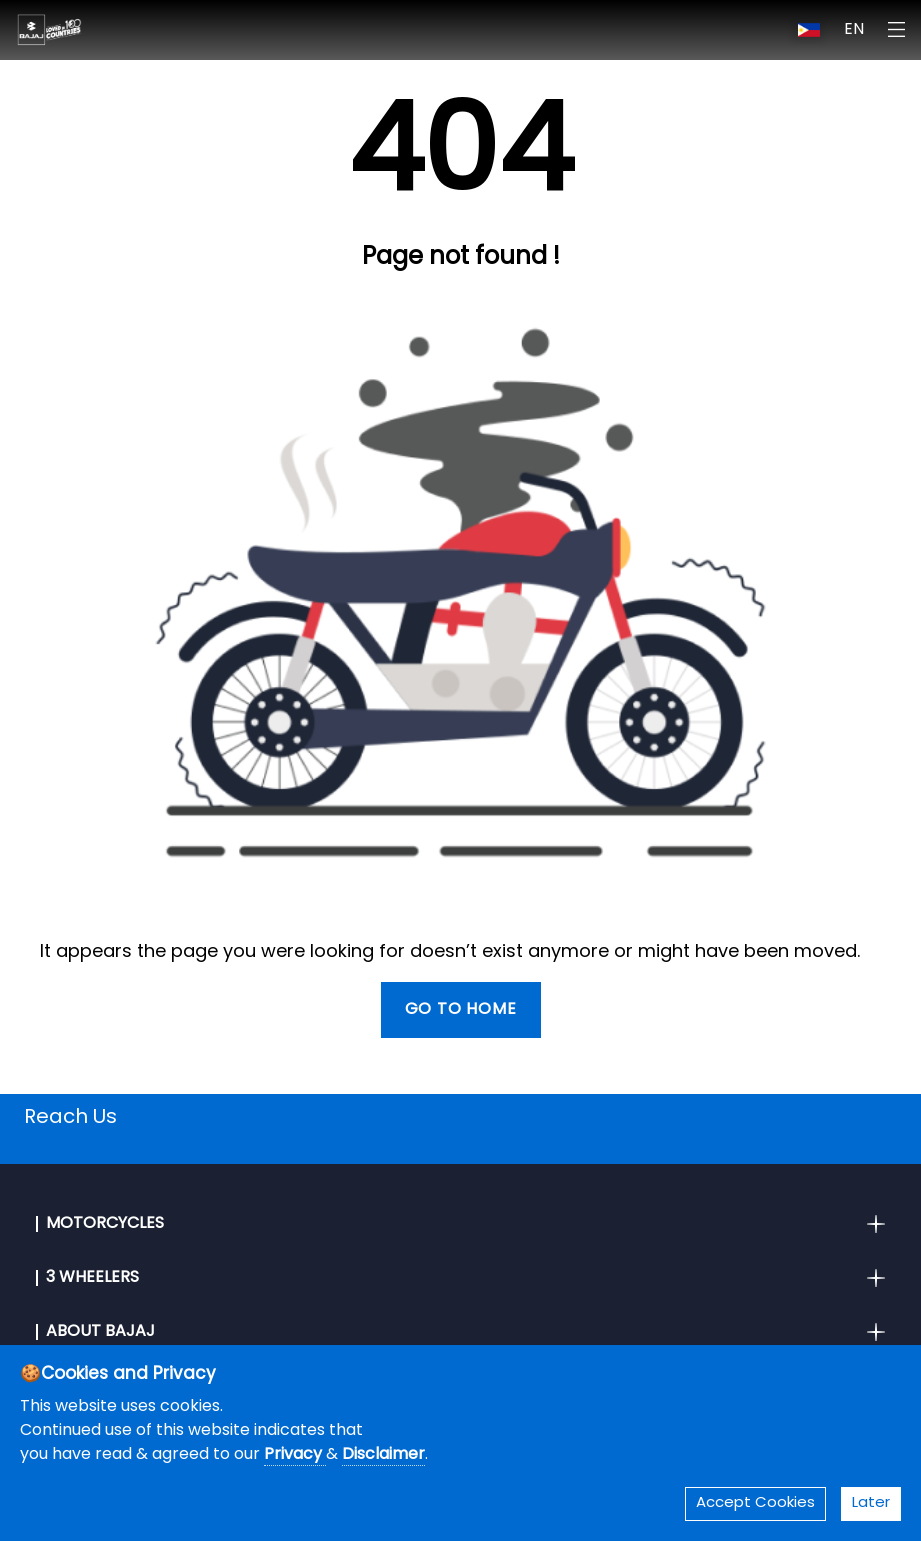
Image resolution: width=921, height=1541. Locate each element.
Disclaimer (383, 1455)
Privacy (295, 1455)
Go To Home (461, 1010)
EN (854, 30)
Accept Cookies (755, 1503)
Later (871, 1503)
